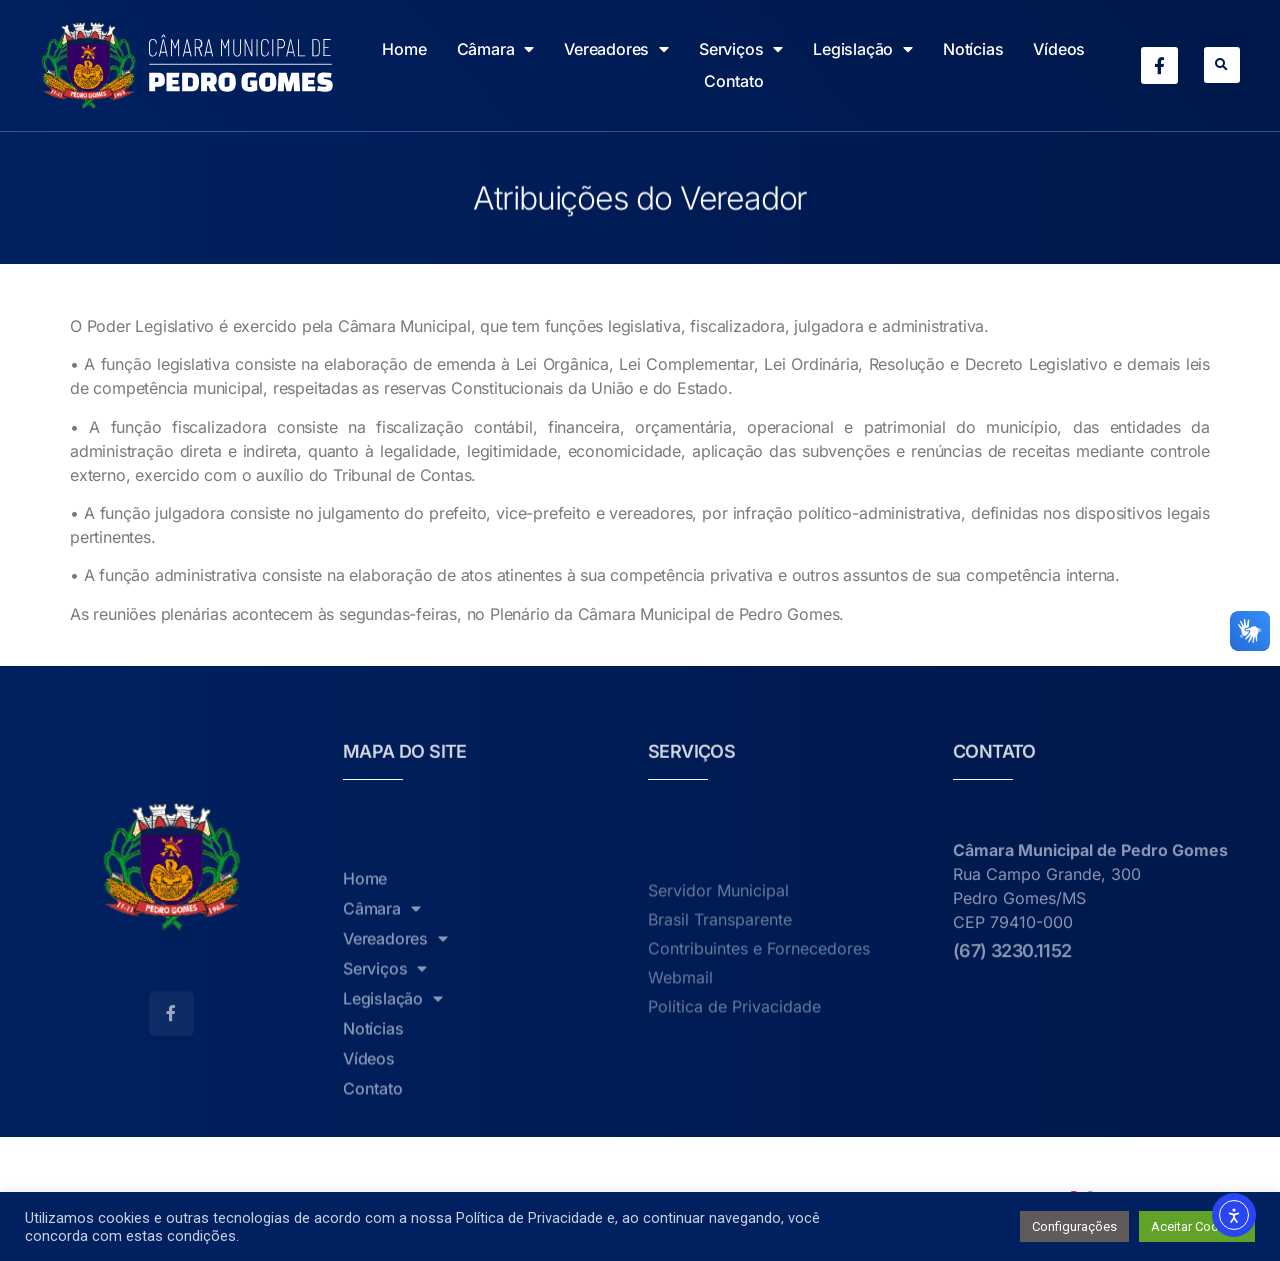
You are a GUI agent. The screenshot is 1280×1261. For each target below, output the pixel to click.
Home (404, 49)
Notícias (973, 49)
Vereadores (616, 49)
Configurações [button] (1074, 1226)
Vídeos (1059, 49)
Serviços (741, 49)
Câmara (496, 49)
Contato (734, 81)
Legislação (863, 49)
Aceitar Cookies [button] (1197, 1226)
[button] (1222, 65)
